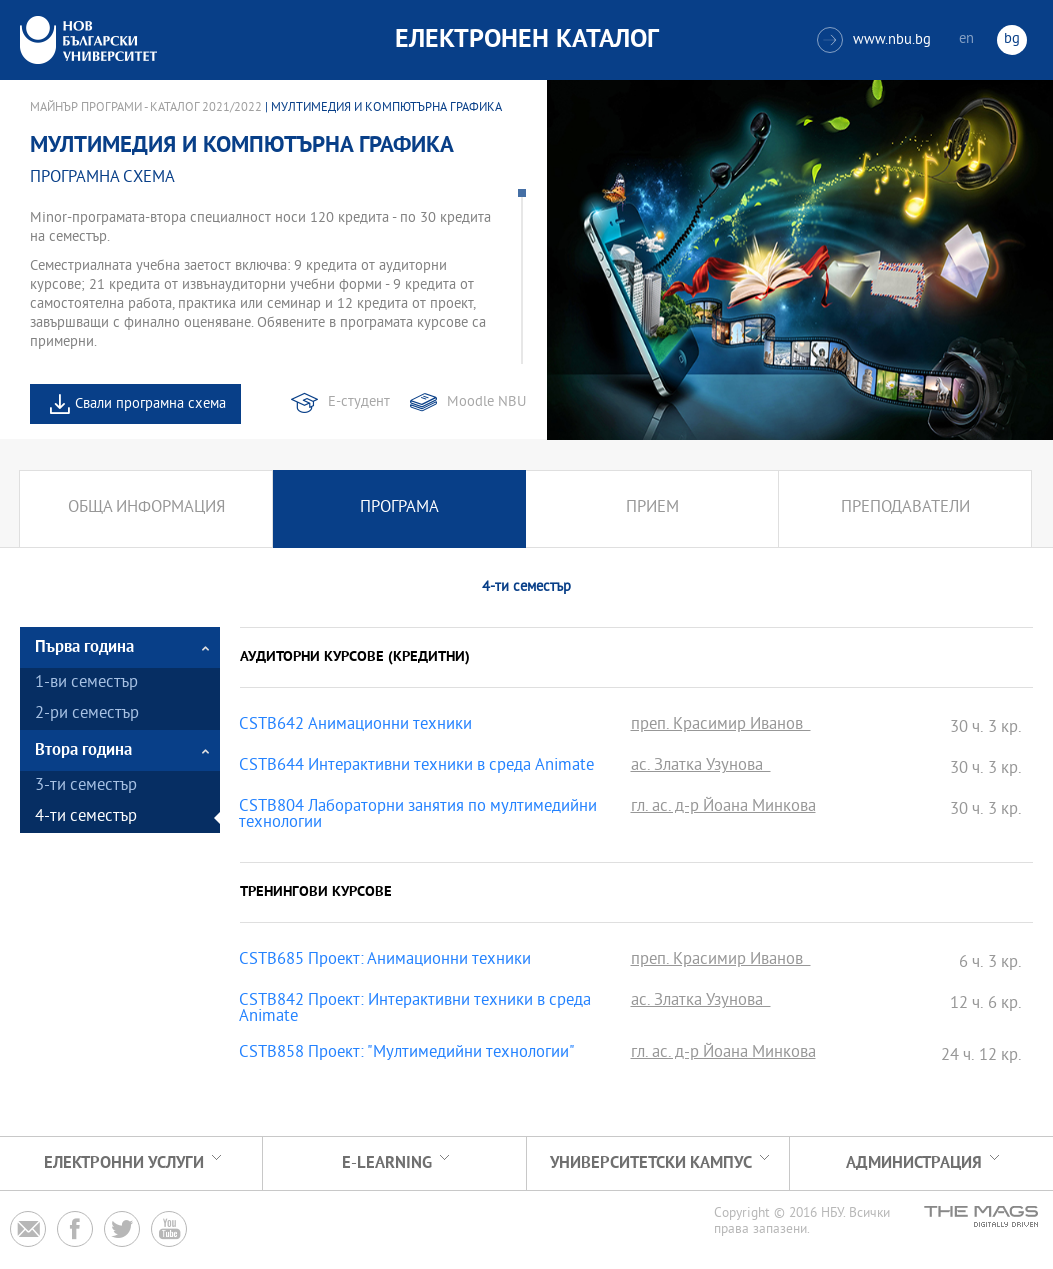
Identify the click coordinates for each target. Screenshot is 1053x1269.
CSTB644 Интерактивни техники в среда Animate (416, 767)
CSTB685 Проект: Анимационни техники (385, 961)
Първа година (84, 647)
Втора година (83, 750)
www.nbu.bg (874, 40)
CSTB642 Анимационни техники (355, 726)
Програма (399, 508)
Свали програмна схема (150, 404)
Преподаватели (905, 508)
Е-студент (359, 402)
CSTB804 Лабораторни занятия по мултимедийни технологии (418, 816)
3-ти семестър (86, 786)
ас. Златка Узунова (701, 767)
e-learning (387, 1163)
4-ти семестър (86, 817)
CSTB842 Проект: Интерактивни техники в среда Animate (415, 1010)
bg (1012, 39)
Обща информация (146, 508)
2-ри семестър (87, 714)
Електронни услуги (124, 1163)
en (966, 39)
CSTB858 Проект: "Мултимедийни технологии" (407, 1054)
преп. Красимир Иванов (721, 726)
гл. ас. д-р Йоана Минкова (723, 808)
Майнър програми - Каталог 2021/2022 (146, 108)
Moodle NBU (486, 402)
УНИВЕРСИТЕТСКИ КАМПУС (651, 1163)
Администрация (914, 1163)
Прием (652, 508)
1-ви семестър (86, 683)
